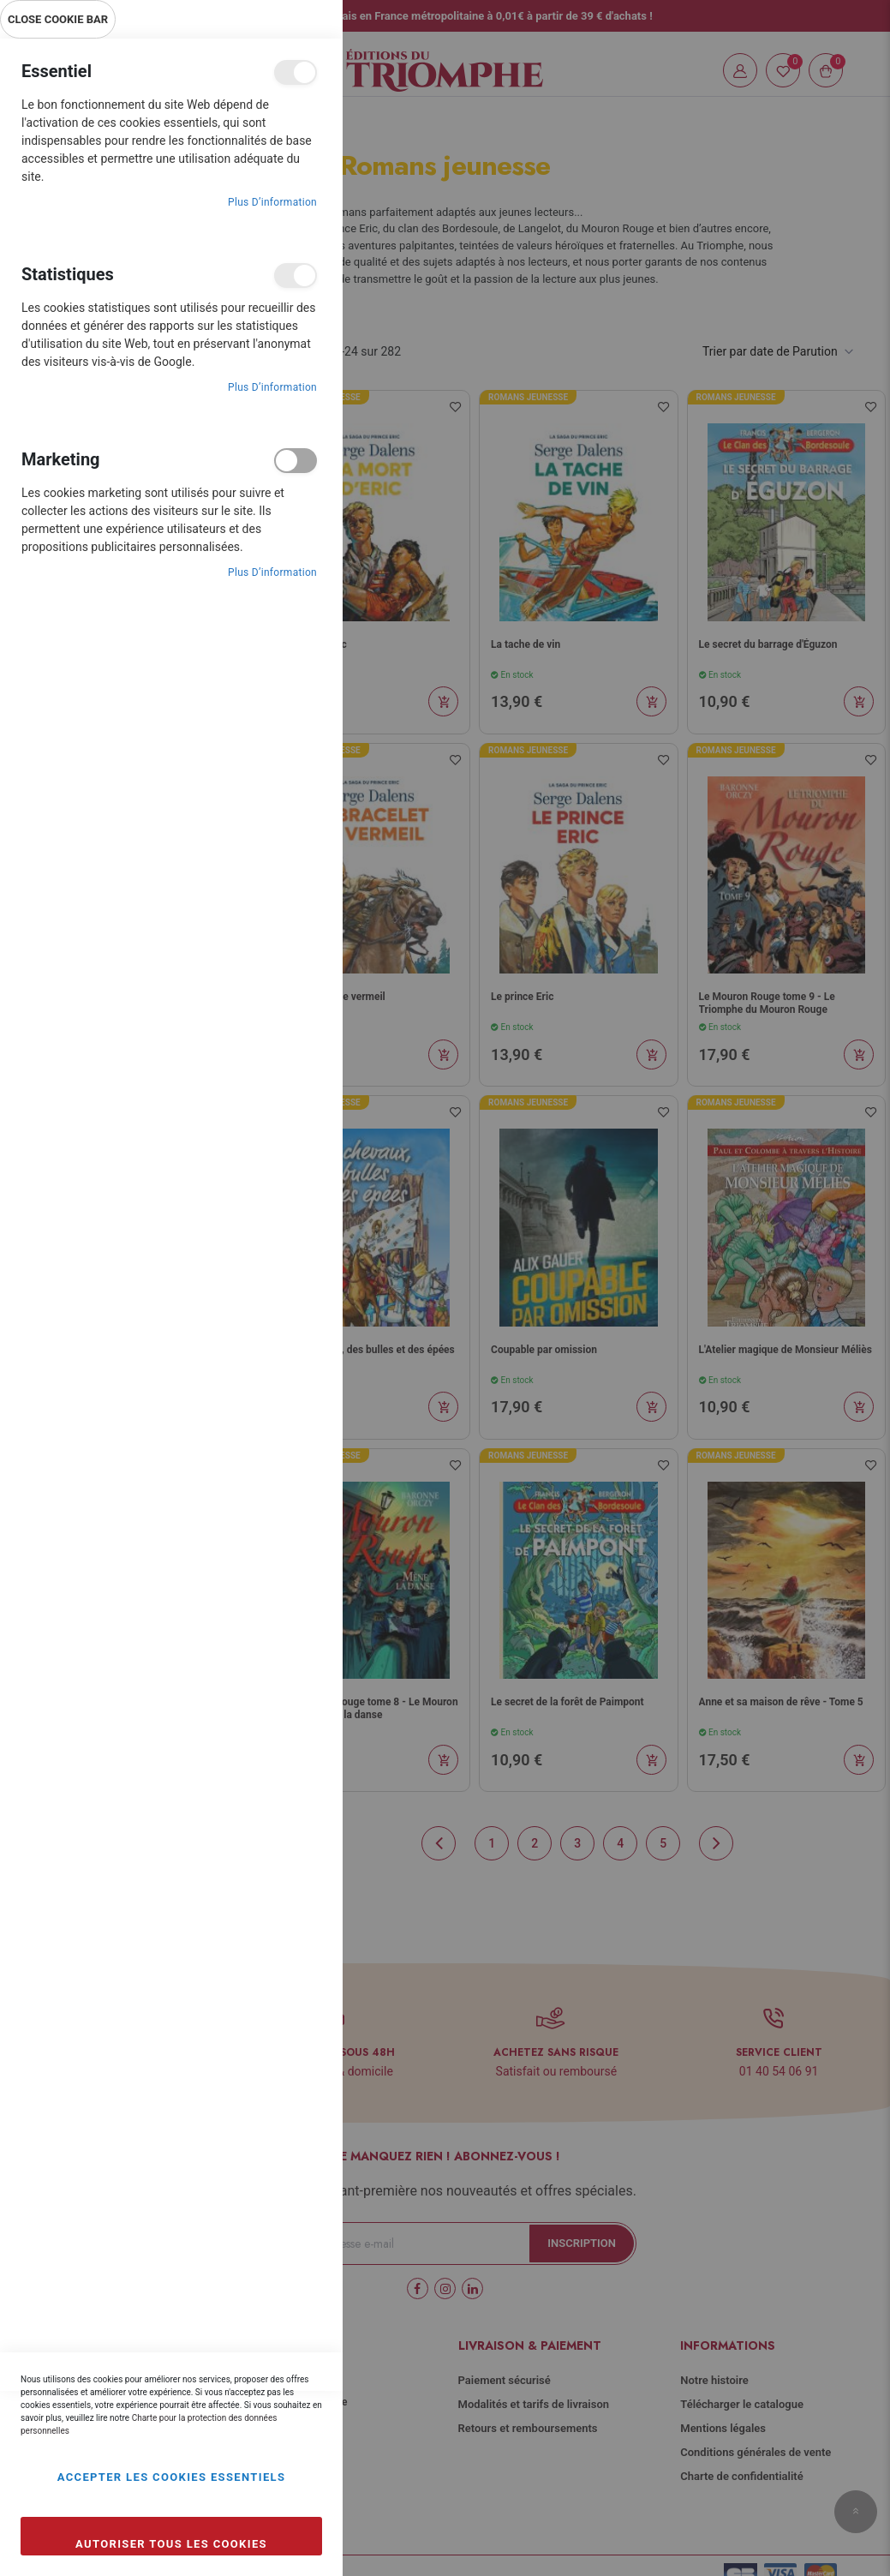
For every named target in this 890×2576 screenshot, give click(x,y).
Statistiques (295, 275)
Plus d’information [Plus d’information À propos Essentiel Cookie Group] (272, 202)
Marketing (295, 460)
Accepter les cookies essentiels (171, 2477)
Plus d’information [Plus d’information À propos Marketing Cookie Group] (272, 572)
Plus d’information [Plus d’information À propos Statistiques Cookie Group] (272, 387)
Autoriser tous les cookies (171, 2543)
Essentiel (295, 72)
